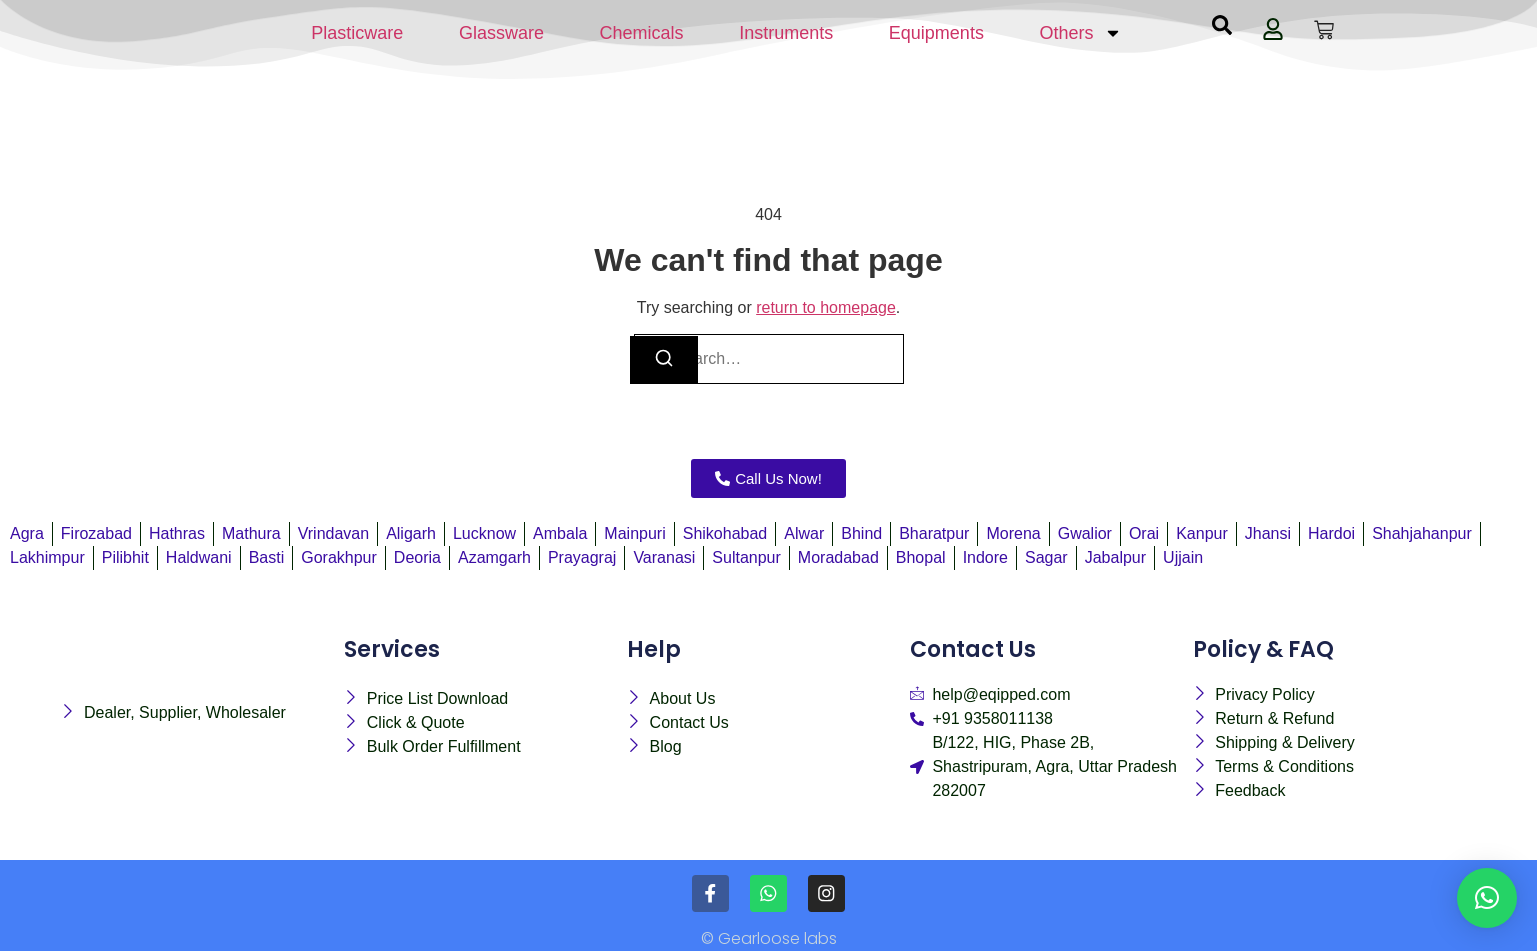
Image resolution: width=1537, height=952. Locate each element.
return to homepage (826, 307)
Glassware (501, 33)
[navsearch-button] (1222, 30)
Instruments (786, 33)
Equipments (936, 33)
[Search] (664, 360)
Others (1081, 33)
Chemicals (642, 33)
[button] (1487, 898)
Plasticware (357, 33)
